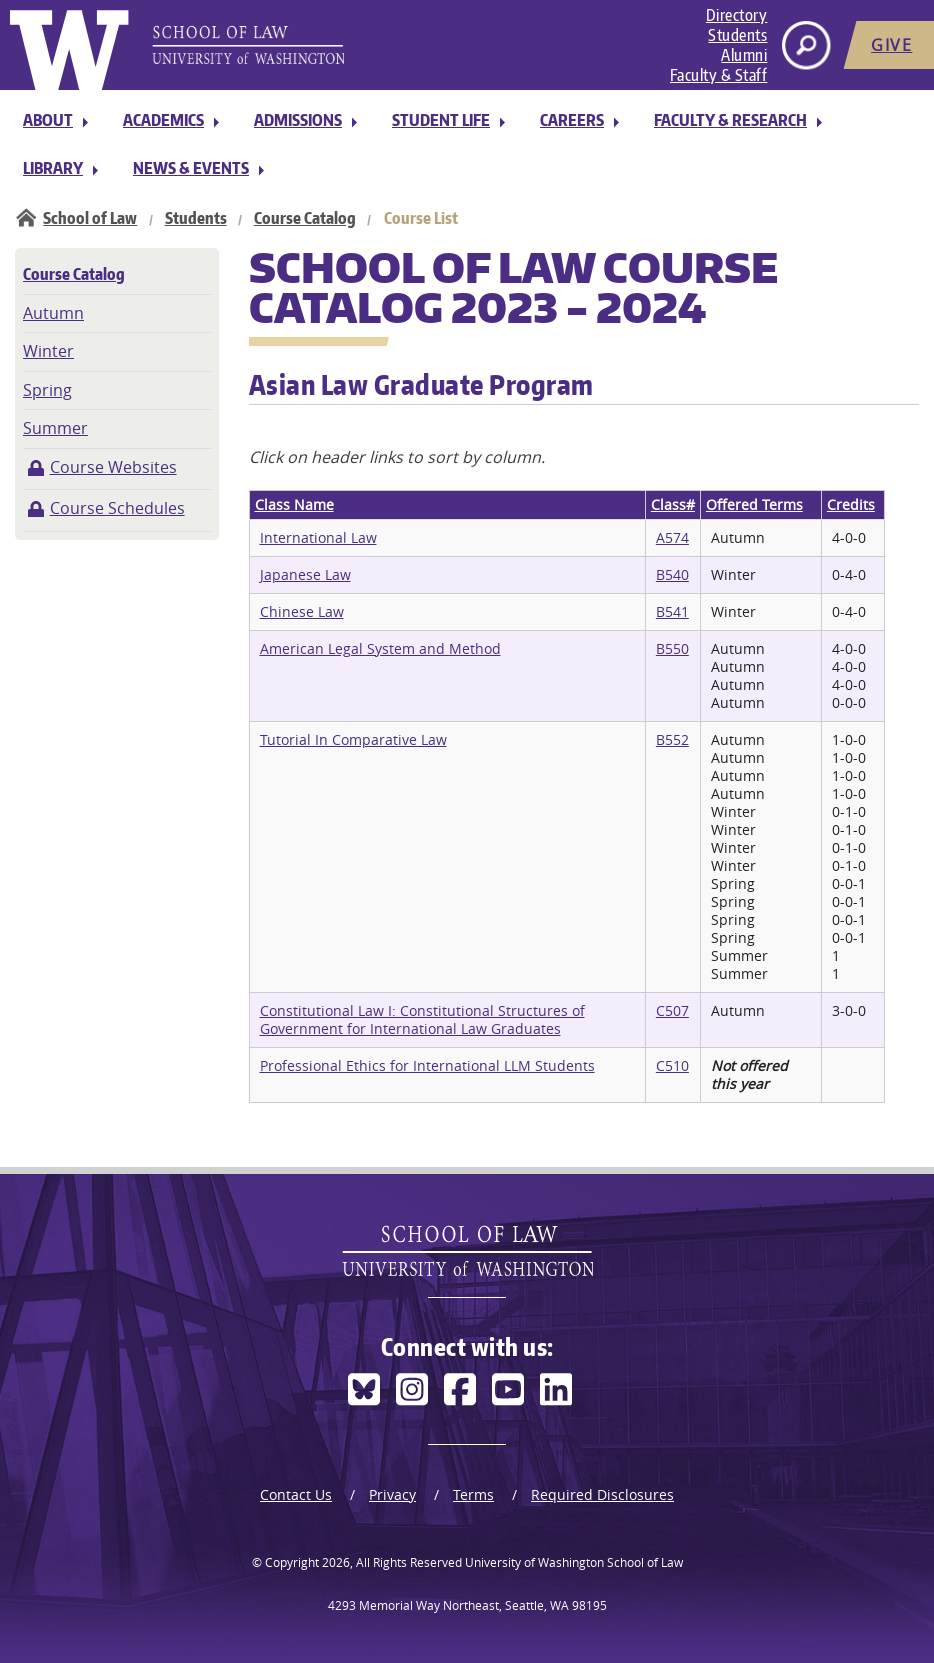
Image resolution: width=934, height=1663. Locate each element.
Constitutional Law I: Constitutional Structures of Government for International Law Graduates (422, 1019)
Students (737, 35)
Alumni (744, 55)
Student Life (441, 120)
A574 (672, 537)
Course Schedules (117, 508)
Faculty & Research (730, 120)
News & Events (191, 168)
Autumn (53, 313)
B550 (672, 648)
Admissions (298, 120)
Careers (572, 120)
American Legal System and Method (380, 648)
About (48, 120)
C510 (672, 1065)
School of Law (90, 218)
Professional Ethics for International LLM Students (427, 1065)
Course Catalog (305, 218)
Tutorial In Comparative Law (353, 739)
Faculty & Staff (719, 75)
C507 (672, 1010)
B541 (672, 611)
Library (53, 168)
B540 (672, 574)
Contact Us (296, 1494)
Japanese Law (305, 574)
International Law (318, 537)
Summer (55, 428)
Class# (673, 504)
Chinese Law (302, 611)
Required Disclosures (602, 1494)
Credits (851, 504)
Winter (48, 351)
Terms (473, 1494)
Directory (737, 15)
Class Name (294, 504)
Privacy (392, 1494)
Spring (47, 390)
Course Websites (113, 467)
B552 (672, 739)
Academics (163, 120)
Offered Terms (754, 504)
